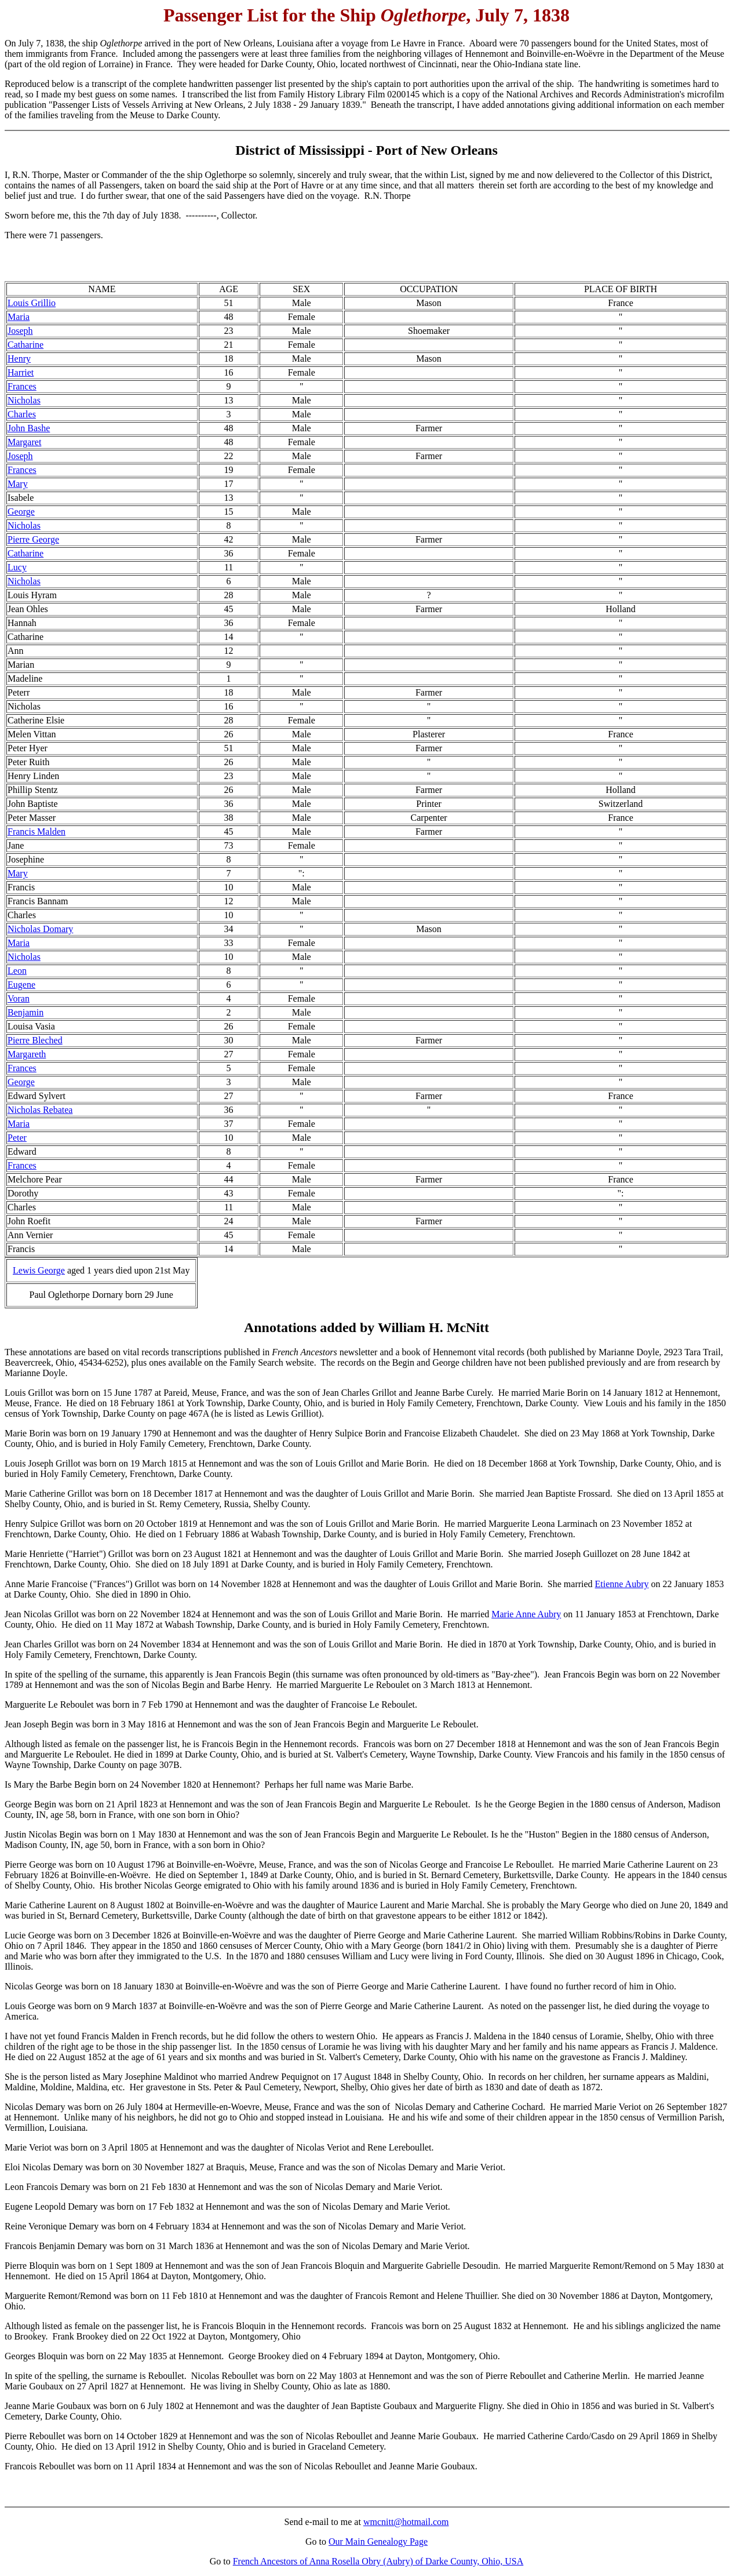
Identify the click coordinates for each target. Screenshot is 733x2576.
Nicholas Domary (40, 929)
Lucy (17, 567)
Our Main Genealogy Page (378, 2541)
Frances (22, 386)
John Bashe (29, 428)
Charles (22, 414)
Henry (19, 358)
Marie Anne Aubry (526, 1614)
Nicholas (24, 400)
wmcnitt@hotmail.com (406, 2522)
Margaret (24, 442)
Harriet (21, 372)
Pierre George (33, 539)
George (21, 511)
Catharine (25, 345)
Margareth (27, 1054)
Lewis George (39, 1270)
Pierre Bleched (35, 1040)
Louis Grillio (32, 303)
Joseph (20, 331)
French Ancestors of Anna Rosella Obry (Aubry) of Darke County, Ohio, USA (378, 2561)
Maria (19, 317)
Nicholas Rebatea (40, 1110)
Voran (19, 998)
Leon (17, 971)
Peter (17, 1138)
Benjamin (25, 1012)
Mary (18, 484)
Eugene (21, 984)
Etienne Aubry (622, 1584)
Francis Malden (36, 831)
